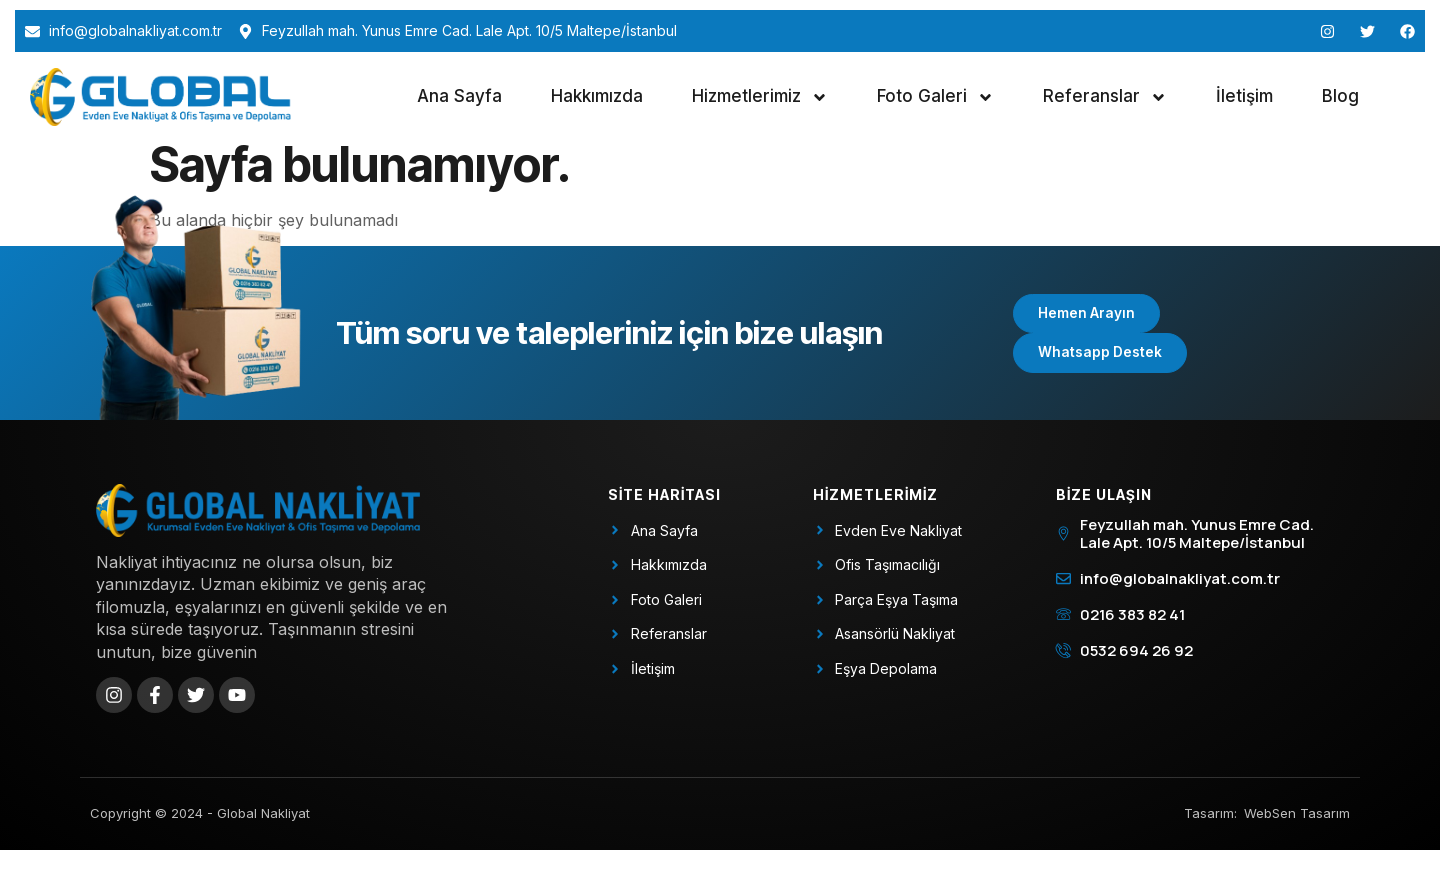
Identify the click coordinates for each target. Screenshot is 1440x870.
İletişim (1244, 96)
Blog (1340, 96)
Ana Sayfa (459, 96)
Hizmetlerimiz (760, 97)
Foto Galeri (935, 97)
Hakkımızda (597, 96)
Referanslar (1105, 97)
